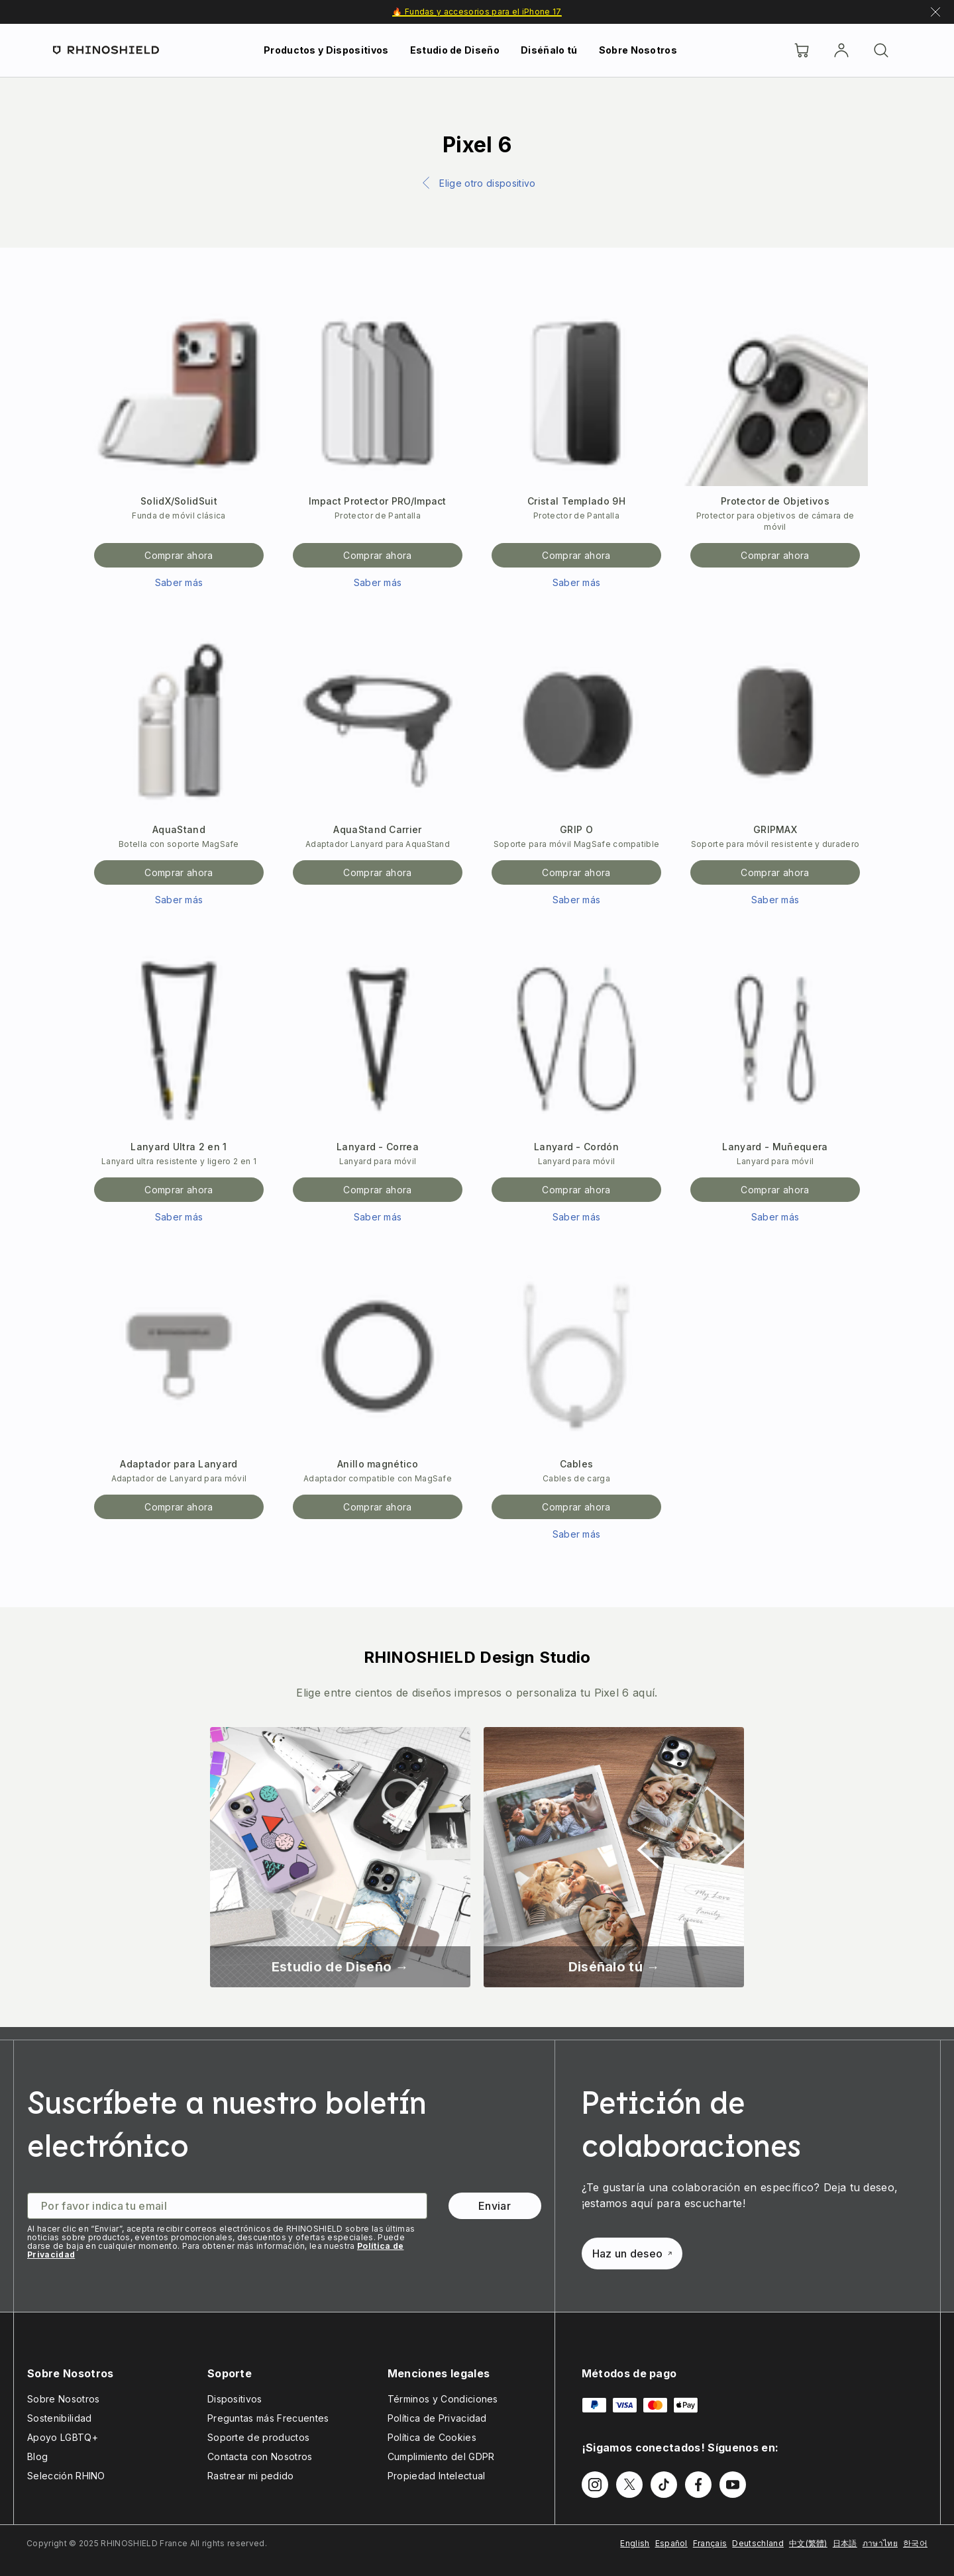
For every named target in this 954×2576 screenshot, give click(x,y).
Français (710, 2543)
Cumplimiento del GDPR (441, 2456)
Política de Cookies (432, 2437)
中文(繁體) (808, 2543)
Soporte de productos (258, 2437)
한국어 (915, 2543)
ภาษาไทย (880, 2543)
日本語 (845, 2543)
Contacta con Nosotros (260, 2456)
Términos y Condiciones (443, 2398)
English (634, 2543)
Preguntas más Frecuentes (268, 2418)
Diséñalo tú (549, 50)
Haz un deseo (632, 2253)
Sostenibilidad (59, 2418)
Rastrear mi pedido (250, 2475)
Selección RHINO (66, 2475)
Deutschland (758, 2543)
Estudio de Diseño (455, 50)
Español (671, 2543)
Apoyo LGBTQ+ (62, 2437)
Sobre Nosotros (638, 50)
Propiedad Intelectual (437, 2475)
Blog (37, 2456)
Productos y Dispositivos (326, 50)
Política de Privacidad (437, 2418)
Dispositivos (234, 2398)
